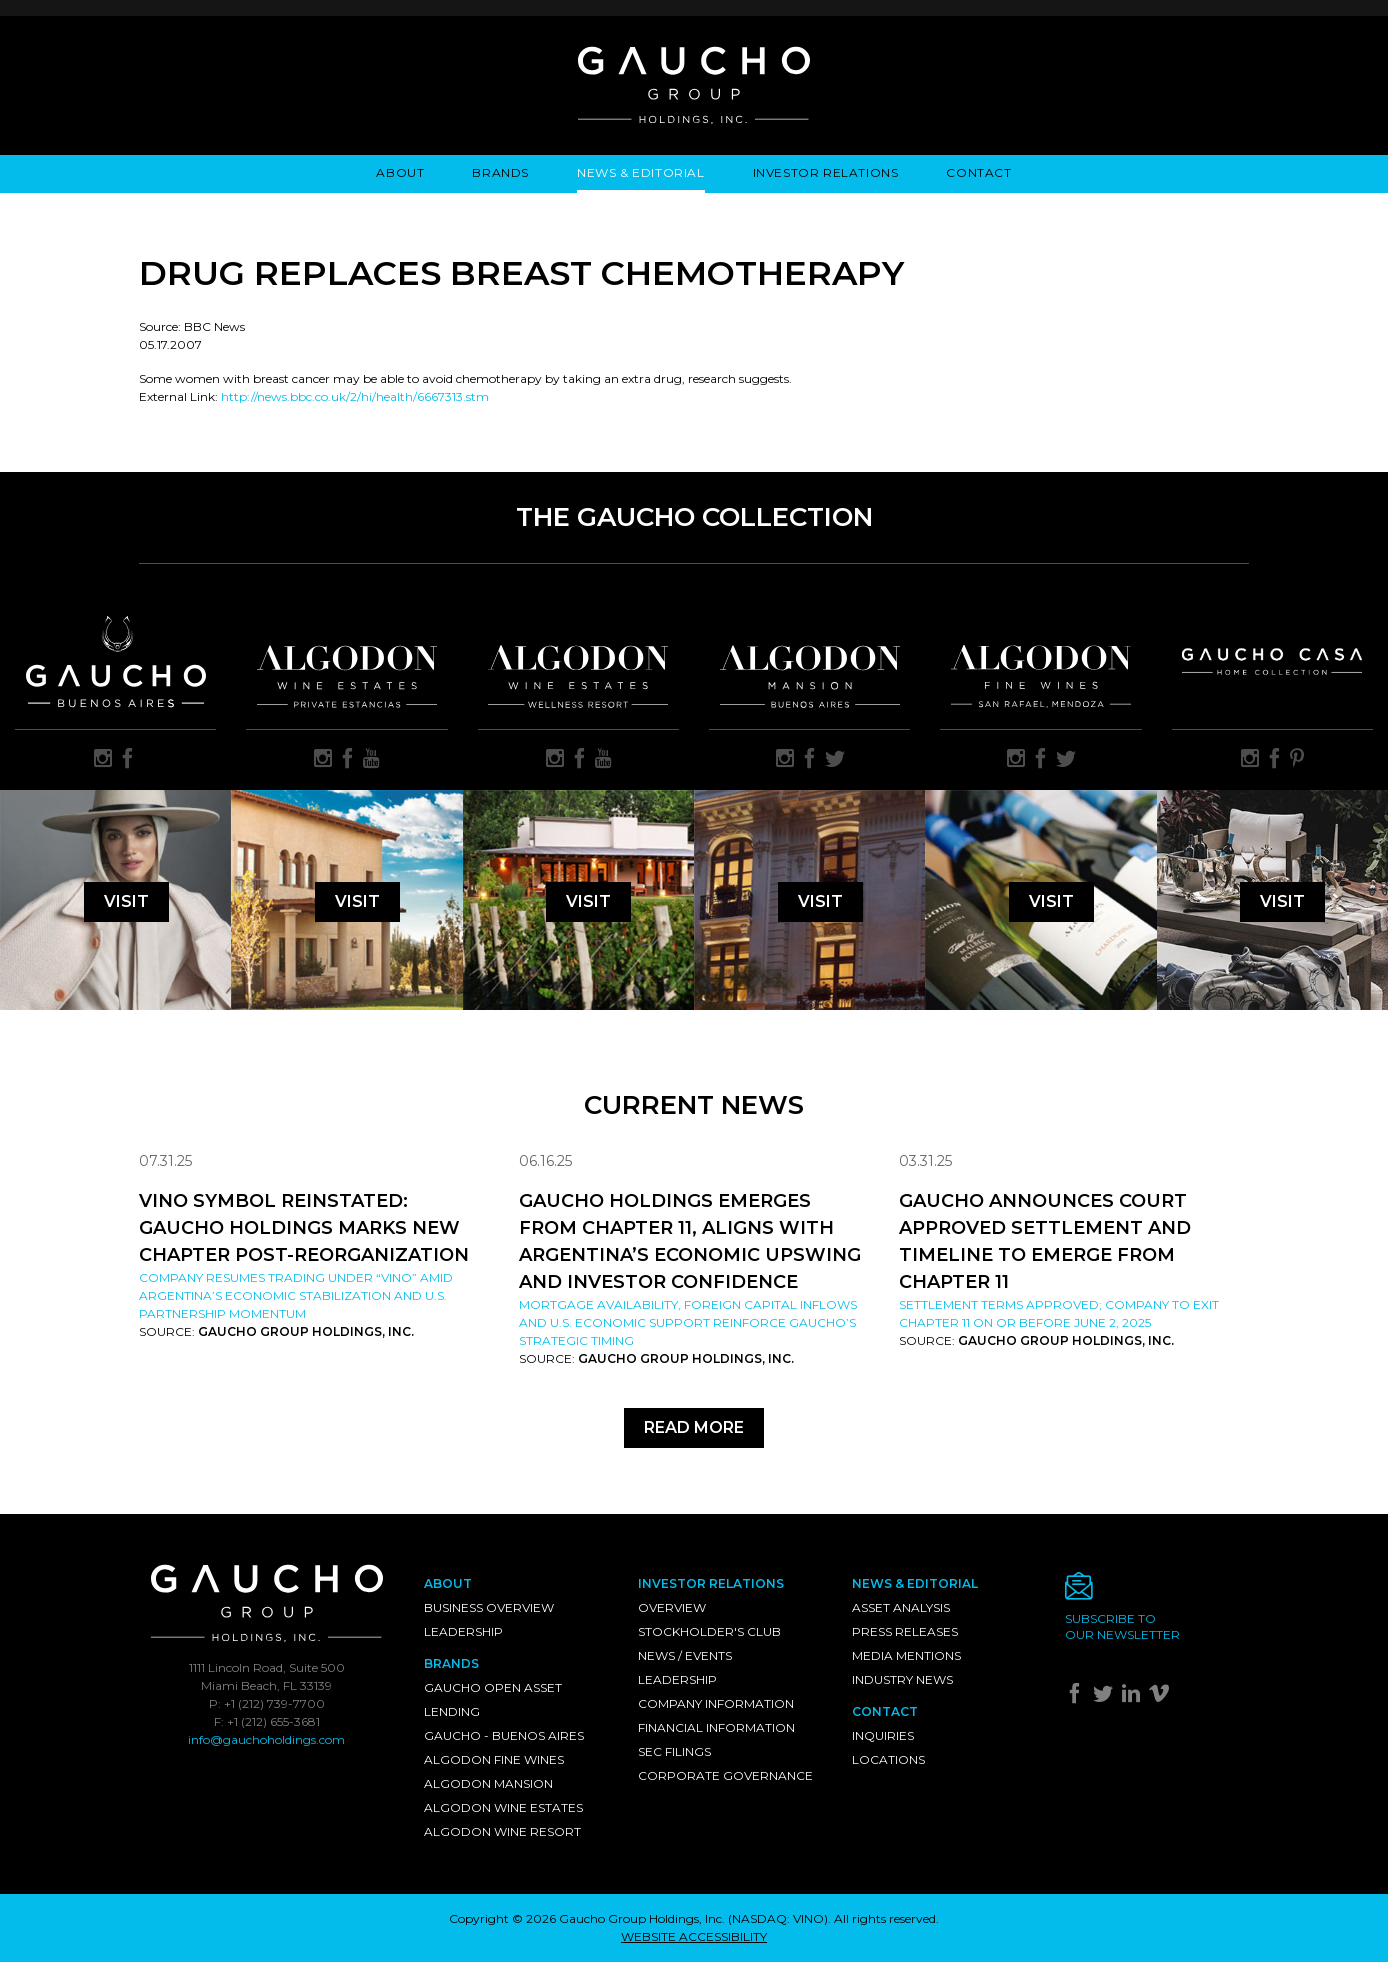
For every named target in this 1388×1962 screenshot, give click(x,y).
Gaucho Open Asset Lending (493, 1699)
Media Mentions (906, 1655)
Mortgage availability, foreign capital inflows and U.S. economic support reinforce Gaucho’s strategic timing (688, 1322)
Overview (672, 1607)
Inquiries (883, 1735)
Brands (500, 172)
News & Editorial (641, 172)
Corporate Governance (725, 1775)
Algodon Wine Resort (502, 1831)
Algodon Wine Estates (503, 1807)
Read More (694, 1427)
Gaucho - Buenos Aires (504, 1735)
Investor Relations (826, 172)
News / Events (685, 1655)
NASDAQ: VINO (778, 1918)
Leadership (463, 1631)
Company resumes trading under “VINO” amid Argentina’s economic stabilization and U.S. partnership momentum (296, 1295)
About (400, 172)
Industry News (902, 1679)
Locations (888, 1759)
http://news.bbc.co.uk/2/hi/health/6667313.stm (355, 396)
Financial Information (716, 1727)
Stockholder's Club (709, 1631)
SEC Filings (674, 1751)
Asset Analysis (901, 1607)
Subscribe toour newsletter (1122, 1626)
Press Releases (905, 1631)
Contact (978, 172)
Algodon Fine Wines (494, 1759)
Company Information (716, 1703)
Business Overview (489, 1607)
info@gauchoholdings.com (266, 1739)
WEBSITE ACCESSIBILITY (694, 1936)
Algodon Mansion (488, 1783)
